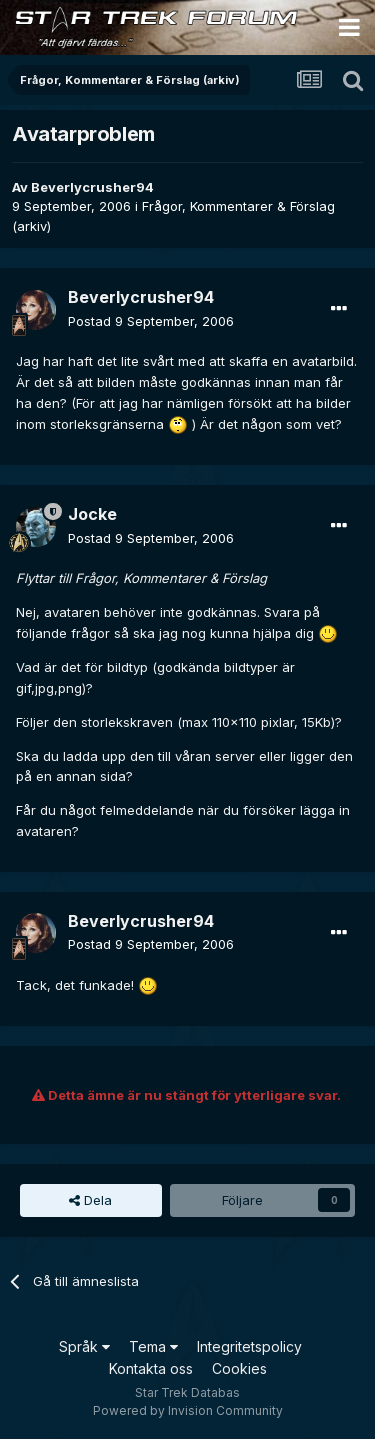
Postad (151, 321)
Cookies (239, 1368)
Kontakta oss (151, 1368)
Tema (153, 1346)
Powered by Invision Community (188, 1410)
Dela (90, 1200)
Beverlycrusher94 (92, 187)
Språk (84, 1346)
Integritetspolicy (249, 1346)
